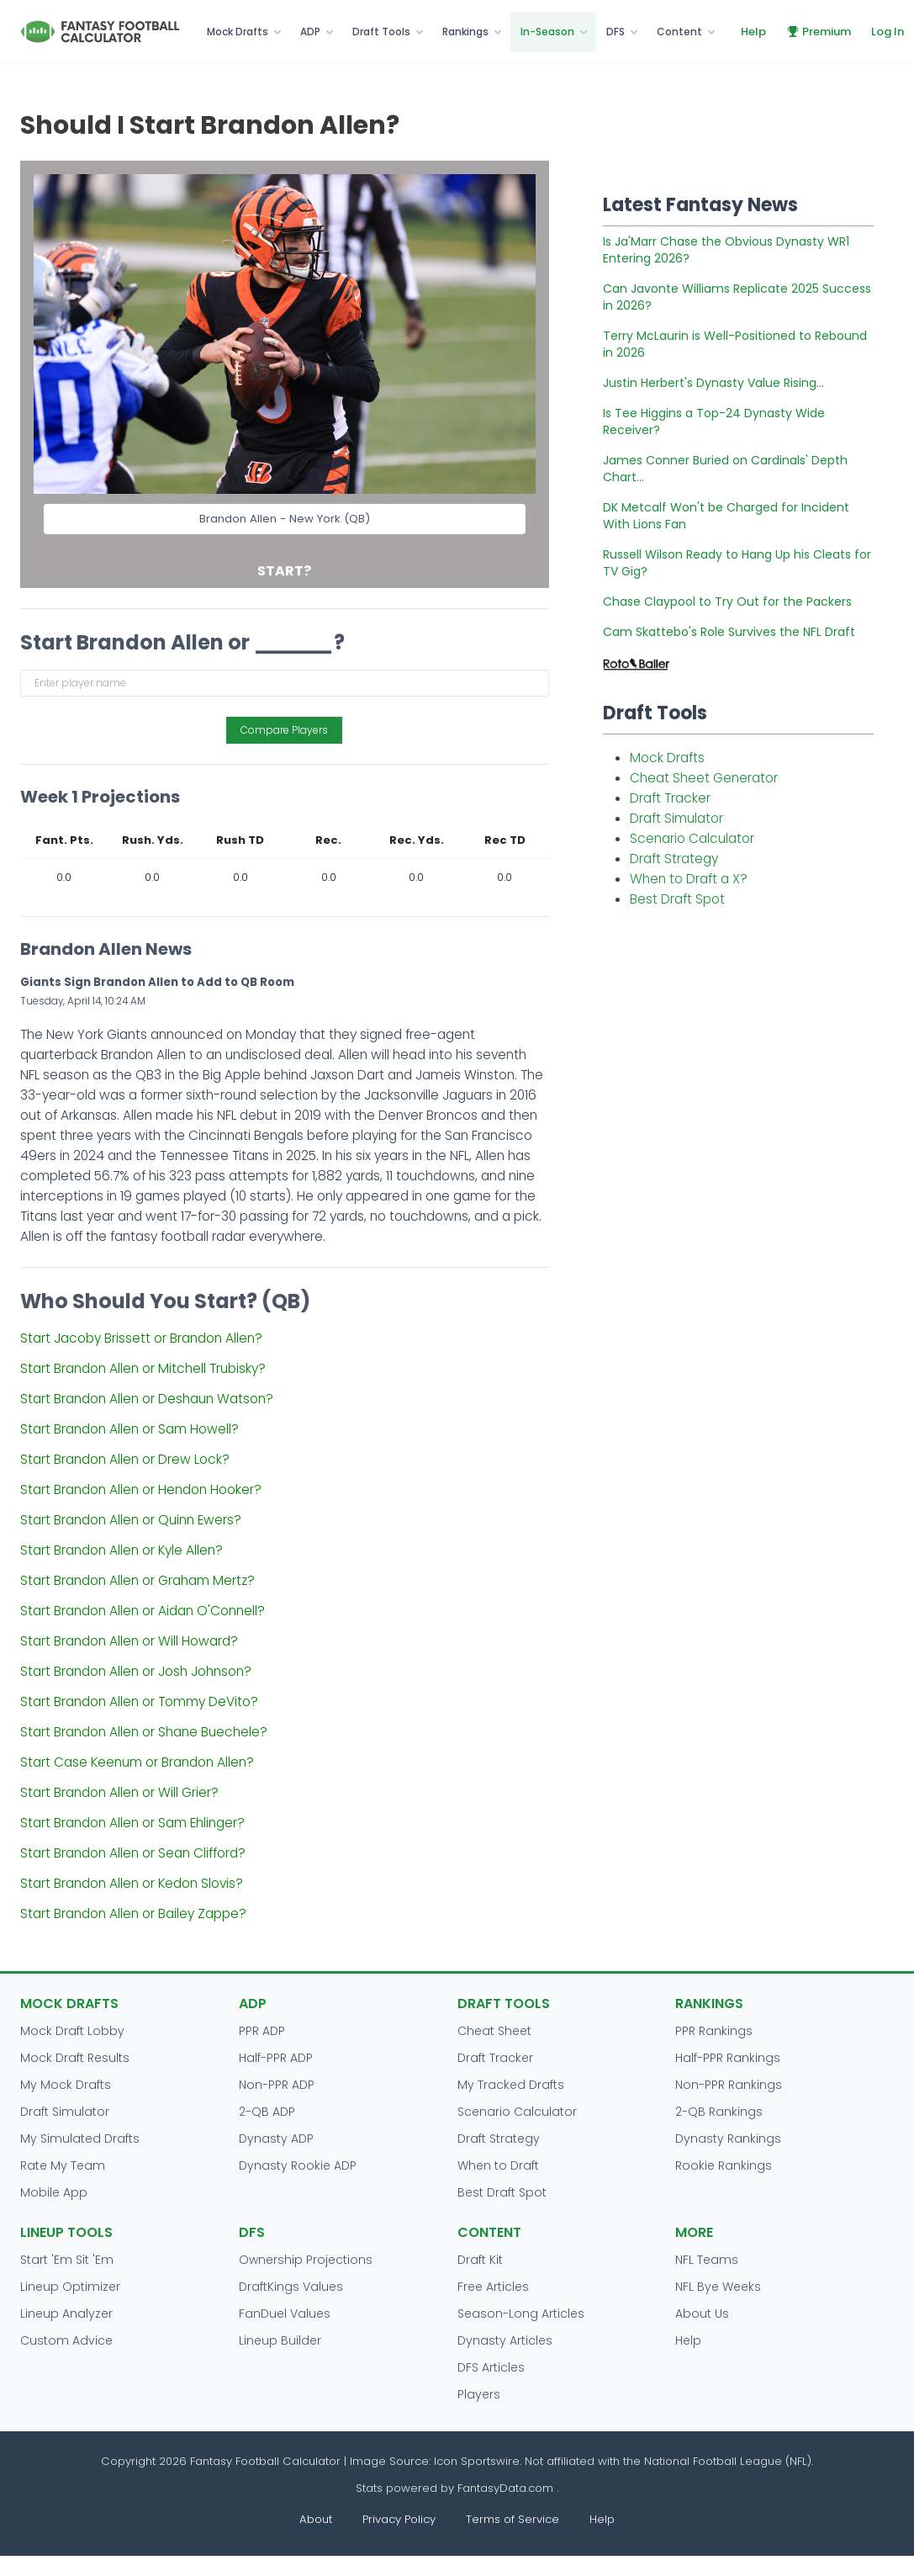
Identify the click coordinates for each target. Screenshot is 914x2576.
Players (478, 2394)
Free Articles (493, 2286)
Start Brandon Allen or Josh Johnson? (135, 1671)
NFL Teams (706, 2259)
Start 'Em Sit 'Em (67, 2259)
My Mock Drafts (65, 2084)
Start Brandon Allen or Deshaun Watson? (146, 1398)
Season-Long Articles (520, 2313)
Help (753, 32)
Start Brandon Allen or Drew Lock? (125, 1459)
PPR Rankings (714, 2030)
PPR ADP (262, 2030)
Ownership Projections (305, 2259)
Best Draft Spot (677, 899)
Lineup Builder (280, 2340)
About (315, 2519)
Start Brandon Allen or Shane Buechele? (143, 1732)
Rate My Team (62, 2165)
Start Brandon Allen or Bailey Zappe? (133, 1913)
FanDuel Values (284, 2313)
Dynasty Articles (504, 2340)
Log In (887, 32)
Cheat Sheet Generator (704, 778)
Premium (818, 32)
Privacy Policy (399, 2519)
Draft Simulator (676, 818)
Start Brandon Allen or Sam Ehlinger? (132, 1822)
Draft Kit (480, 2259)
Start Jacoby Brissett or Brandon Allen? (141, 1338)
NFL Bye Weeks (718, 2286)
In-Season (547, 31)
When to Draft (498, 2165)
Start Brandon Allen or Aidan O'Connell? (142, 1610)
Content (679, 31)
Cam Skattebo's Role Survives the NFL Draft (729, 631)
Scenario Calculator (692, 838)
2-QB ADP (267, 2111)
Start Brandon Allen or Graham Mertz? (137, 1580)
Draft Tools (381, 31)
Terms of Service (512, 2519)
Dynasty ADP (276, 2138)
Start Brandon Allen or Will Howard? (129, 1641)
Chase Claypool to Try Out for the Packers (727, 601)
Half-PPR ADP (276, 2057)
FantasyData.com (507, 2488)
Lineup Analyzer (66, 2313)
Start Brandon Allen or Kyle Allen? (121, 1550)
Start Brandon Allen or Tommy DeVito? (139, 1701)
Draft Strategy (674, 858)
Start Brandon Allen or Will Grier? (119, 1792)
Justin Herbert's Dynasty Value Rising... (713, 382)
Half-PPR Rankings (727, 2057)
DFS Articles (491, 2367)
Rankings (465, 31)
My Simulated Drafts (80, 2138)
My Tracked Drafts (510, 2084)
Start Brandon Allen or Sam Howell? (129, 1429)
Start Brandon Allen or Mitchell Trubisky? (143, 1368)
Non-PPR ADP (276, 2084)
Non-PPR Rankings (728, 2084)
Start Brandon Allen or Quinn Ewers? (130, 1520)
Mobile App (53, 2192)
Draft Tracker (670, 798)
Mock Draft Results (74, 2057)
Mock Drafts (237, 31)
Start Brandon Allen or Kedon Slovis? (131, 1883)
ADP (310, 31)
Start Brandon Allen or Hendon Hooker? (141, 1489)
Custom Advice (66, 2340)
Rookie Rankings (723, 2165)
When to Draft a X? (689, 879)
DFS (615, 31)
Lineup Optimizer (70, 2286)
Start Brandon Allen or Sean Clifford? (133, 1853)
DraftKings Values (291, 2286)
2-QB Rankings (719, 2111)
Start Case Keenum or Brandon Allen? (137, 1762)
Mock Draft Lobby (72, 2030)
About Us (702, 2313)
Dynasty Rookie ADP (298, 2165)
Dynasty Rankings (728, 2138)
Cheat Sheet (494, 2030)
